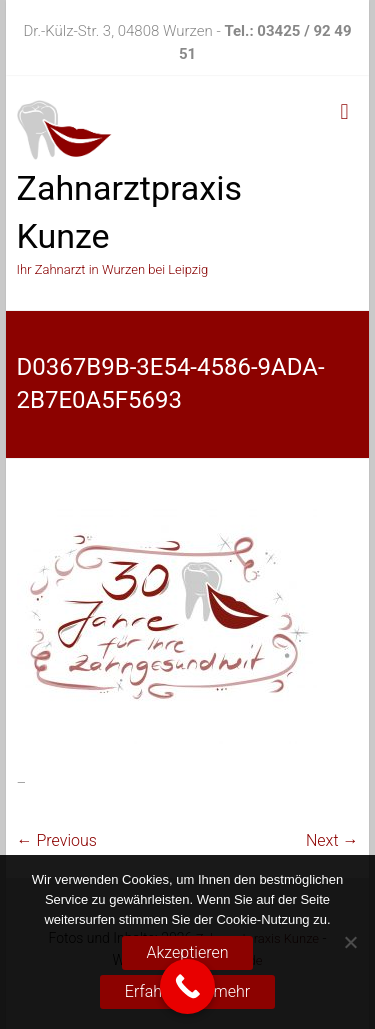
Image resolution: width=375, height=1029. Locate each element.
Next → (332, 840)
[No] (350, 942)
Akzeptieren (188, 952)
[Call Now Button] (187, 986)
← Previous (57, 840)
